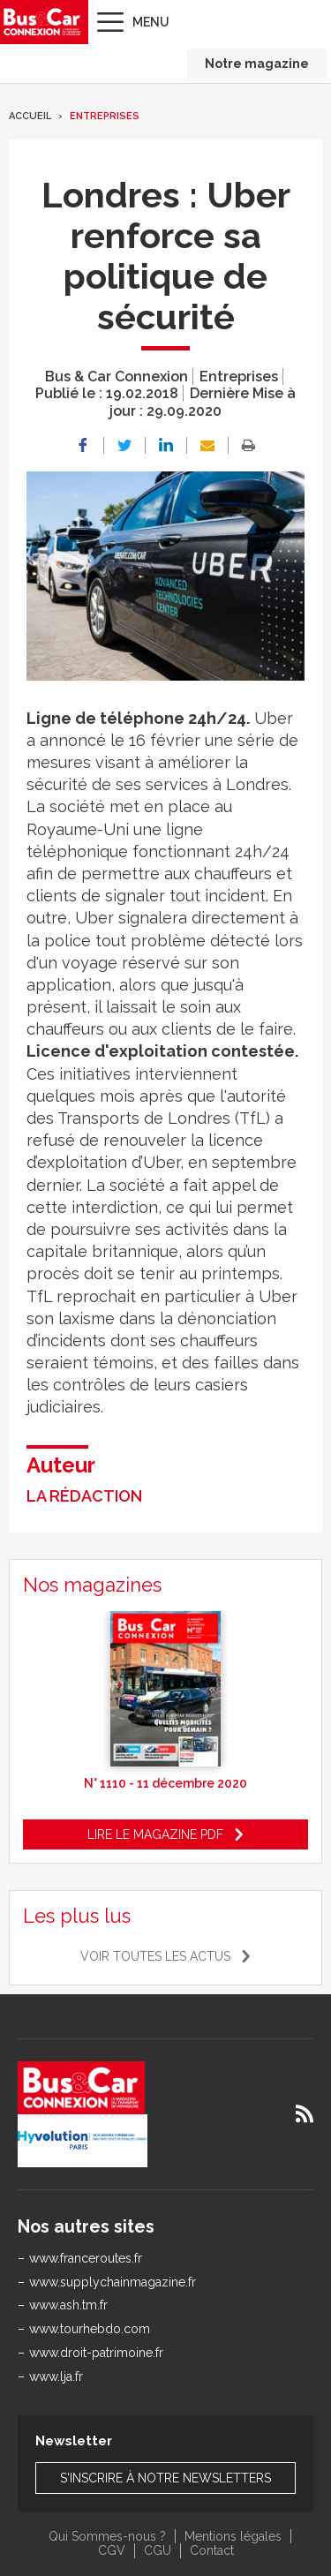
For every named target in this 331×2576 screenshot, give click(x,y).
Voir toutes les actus (155, 1956)
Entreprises (104, 116)
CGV (111, 2550)
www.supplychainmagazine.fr (112, 2282)
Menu (150, 22)
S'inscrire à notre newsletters (165, 2478)
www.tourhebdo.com (89, 2329)
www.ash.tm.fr (68, 2305)
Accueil (30, 116)
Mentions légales (233, 2536)
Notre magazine (257, 63)
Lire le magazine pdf (155, 1834)
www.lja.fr (56, 2376)
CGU (157, 2550)
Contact (212, 2550)
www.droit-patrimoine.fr (96, 2353)
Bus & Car (42, 22)
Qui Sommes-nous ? (107, 2536)
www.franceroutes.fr (85, 2258)
